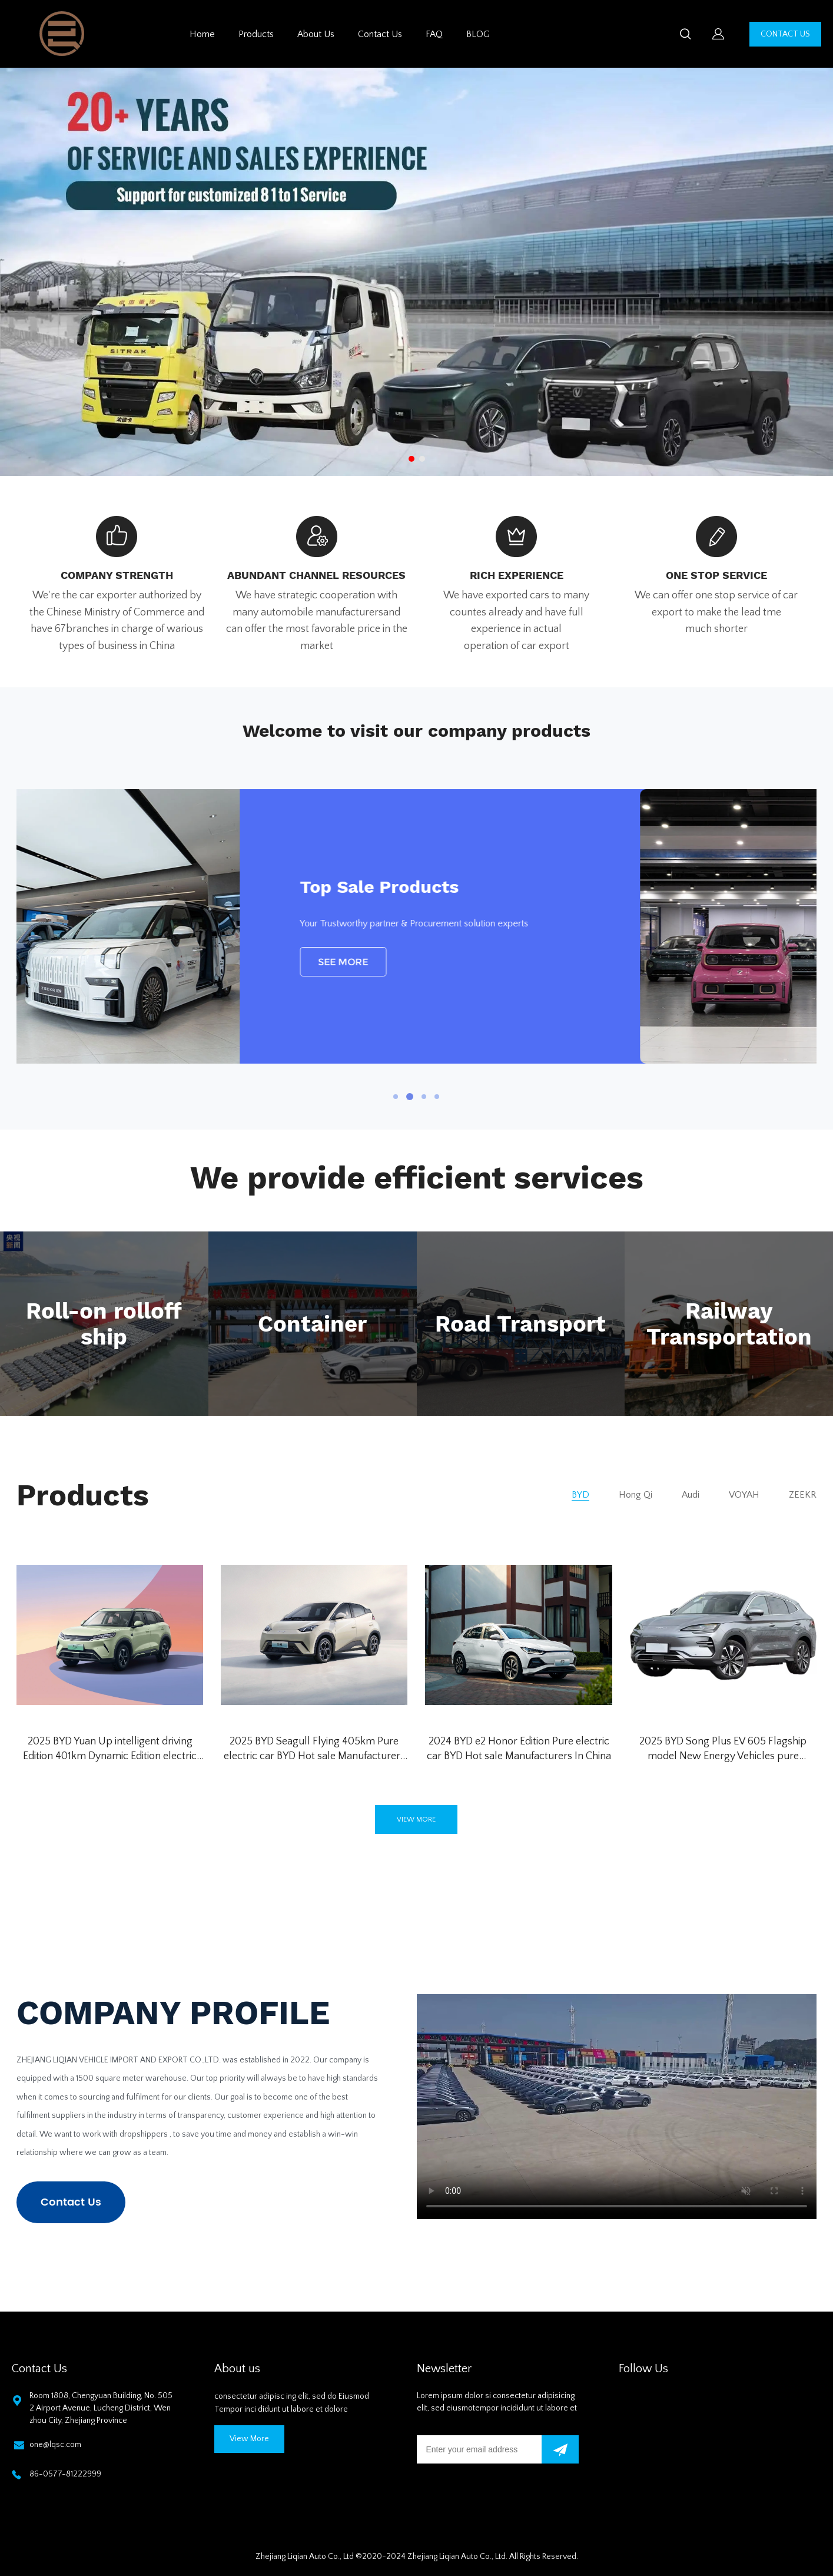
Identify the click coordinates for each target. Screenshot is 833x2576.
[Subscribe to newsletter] (560, 2449)
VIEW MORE (416, 1819)
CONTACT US (785, 34)
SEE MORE (520, 962)
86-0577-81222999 (65, 2474)
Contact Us (380, 34)
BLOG (478, 34)
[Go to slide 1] (411, 459)
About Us (315, 34)
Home (202, 34)
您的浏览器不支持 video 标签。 (617, 2106)
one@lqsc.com (55, 2444)
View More (249, 2438)
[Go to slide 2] (422, 459)
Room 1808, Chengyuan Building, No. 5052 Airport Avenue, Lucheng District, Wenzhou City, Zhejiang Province (100, 2408)
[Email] (479, 2449)
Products (256, 34)
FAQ (434, 34)
